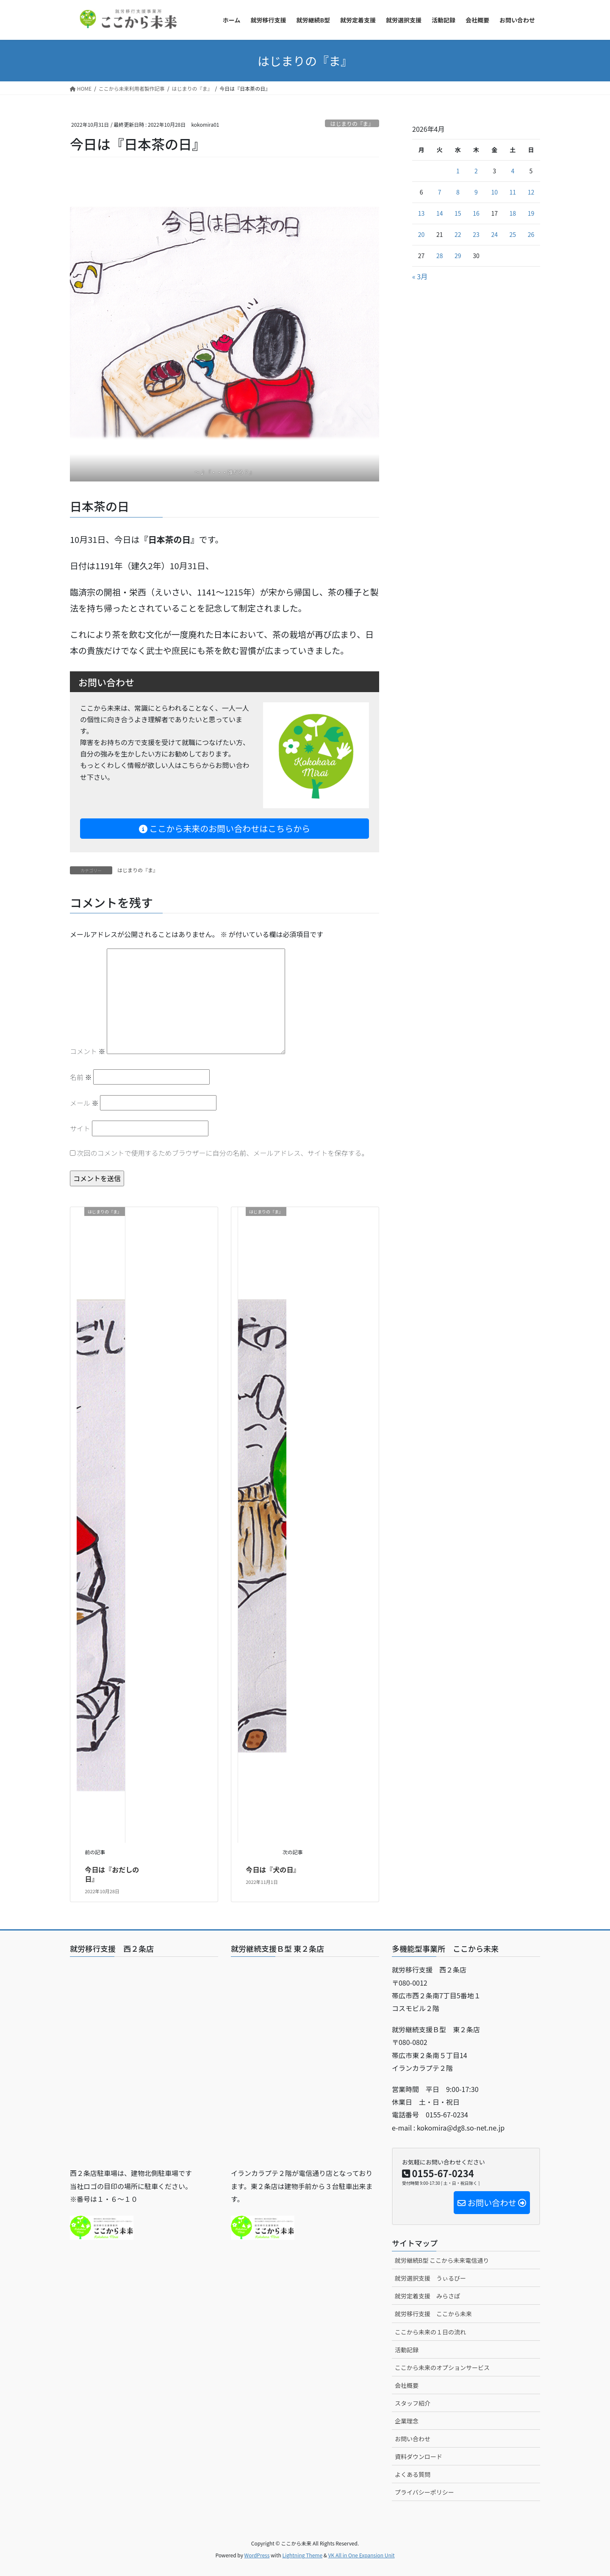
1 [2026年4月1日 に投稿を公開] (458, 171)
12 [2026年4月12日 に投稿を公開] (531, 192)
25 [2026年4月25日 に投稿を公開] (513, 234)
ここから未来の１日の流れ (430, 2332)
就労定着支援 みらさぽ (427, 2296)
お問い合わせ (412, 2438)
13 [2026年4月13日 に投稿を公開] (421, 213)
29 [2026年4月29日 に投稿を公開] (458, 255)
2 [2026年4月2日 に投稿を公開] (476, 171)
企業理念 (407, 2421)
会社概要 (407, 2385)
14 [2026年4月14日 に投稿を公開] (439, 213)
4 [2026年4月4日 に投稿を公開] (512, 171)
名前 (81, 1077)
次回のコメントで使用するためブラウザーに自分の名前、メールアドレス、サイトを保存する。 (223, 1153)
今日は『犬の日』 (273, 1869)
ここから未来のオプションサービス (442, 2367)
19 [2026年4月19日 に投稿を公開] (531, 213)
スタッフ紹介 (412, 2403)
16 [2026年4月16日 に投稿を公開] (476, 213)
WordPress (257, 2555)
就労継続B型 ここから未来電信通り (442, 2260)
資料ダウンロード (418, 2456)
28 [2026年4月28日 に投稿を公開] (439, 255)
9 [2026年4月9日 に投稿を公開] (476, 192)
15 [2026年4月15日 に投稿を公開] (458, 213)
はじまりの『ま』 (352, 124)
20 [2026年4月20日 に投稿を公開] (421, 234)
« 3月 (419, 276)
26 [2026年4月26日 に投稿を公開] (531, 234)
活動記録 (407, 2349)
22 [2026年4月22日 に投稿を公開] (458, 234)
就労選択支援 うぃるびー (430, 2278)
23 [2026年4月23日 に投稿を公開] (476, 234)
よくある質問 (412, 2474)
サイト (80, 1128)
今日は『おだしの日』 (112, 1874)
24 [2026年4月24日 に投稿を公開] (494, 234)
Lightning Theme (302, 2555)
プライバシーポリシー (424, 2492)
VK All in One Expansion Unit (361, 2555)
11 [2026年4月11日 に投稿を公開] (513, 192)
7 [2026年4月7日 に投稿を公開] (439, 192)
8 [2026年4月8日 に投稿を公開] (458, 192)
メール (84, 1103)
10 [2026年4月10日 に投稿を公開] (494, 192)
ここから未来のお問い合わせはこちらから (224, 828)
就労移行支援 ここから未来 (433, 2313)
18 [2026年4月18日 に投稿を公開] (513, 213)
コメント (87, 1051)
